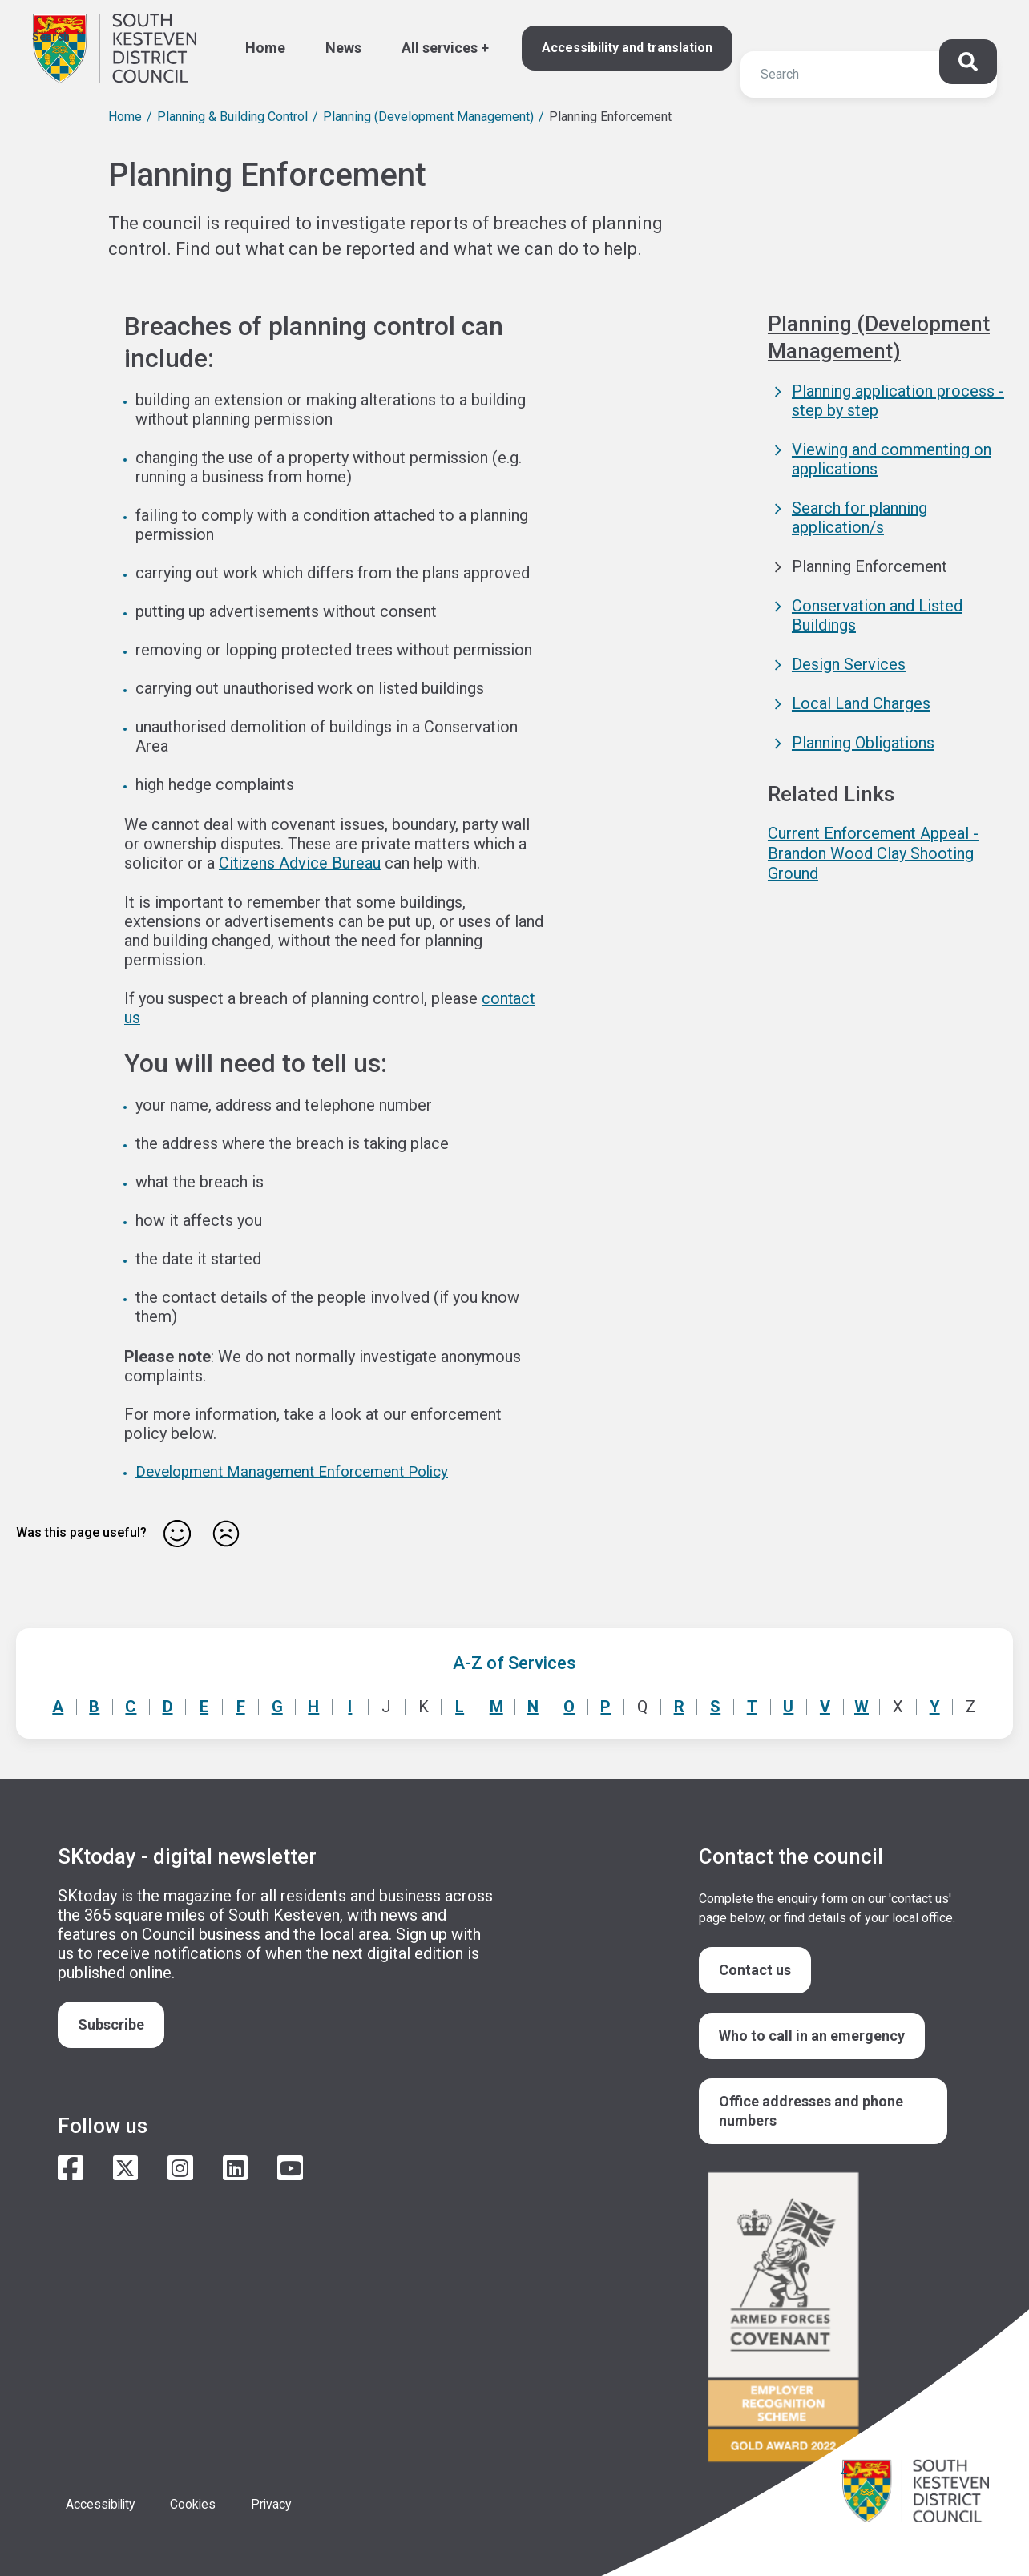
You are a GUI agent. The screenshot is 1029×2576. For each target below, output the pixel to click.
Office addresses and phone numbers (811, 2108)
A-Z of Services (514, 1661)
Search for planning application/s (859, 517)
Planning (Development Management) (428, 116)
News (343, 47)
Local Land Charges (861, 702)
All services (440, 47)
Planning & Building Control (232, 116)
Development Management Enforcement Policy (292, 1470)
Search (51, 36)
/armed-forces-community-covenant (827, 2317)
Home (265, 47)
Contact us (755, 1967)
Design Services (849, 663)
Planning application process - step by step (898, 400)
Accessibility (102, 2501)
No (226, 1531)
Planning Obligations (863, 742)
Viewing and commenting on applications (891, 458)
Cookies (197, 2501)
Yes (177, 1531)
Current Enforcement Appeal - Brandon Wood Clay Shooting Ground (873, 852)
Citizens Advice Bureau (300, 863)
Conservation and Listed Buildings (877, 614)
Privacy (276, 2501)
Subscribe (111, 2022)
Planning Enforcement (869, 565)
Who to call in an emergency (812, 2033)
